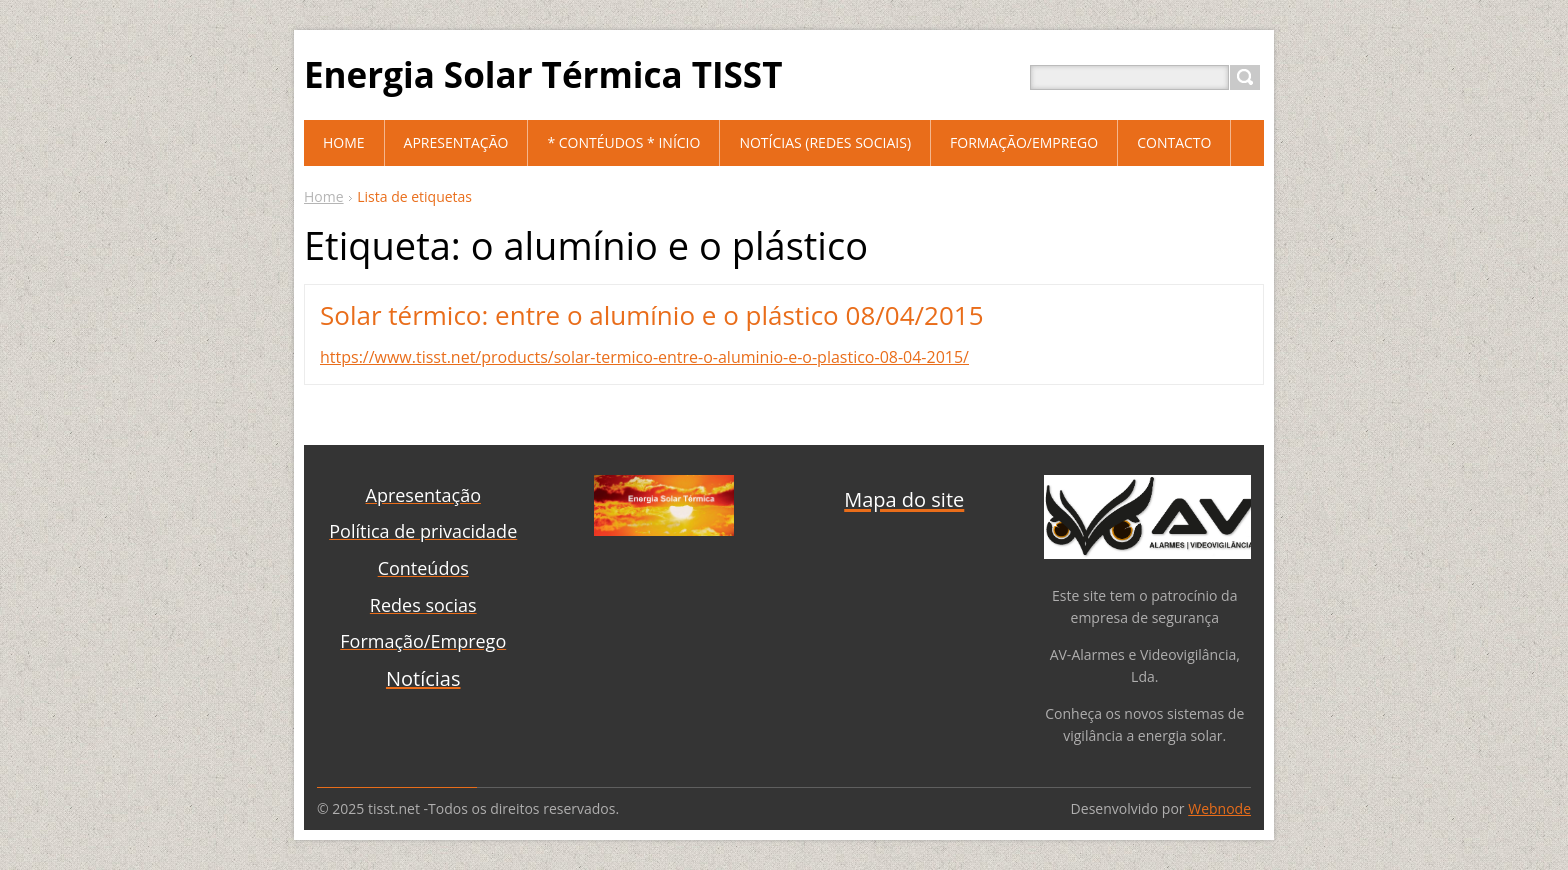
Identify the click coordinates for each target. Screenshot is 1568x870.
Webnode (1219, 808)
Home (324, 196)
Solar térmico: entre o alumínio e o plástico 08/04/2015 (652, 315)
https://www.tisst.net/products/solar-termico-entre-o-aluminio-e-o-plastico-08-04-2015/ (644, 357)
